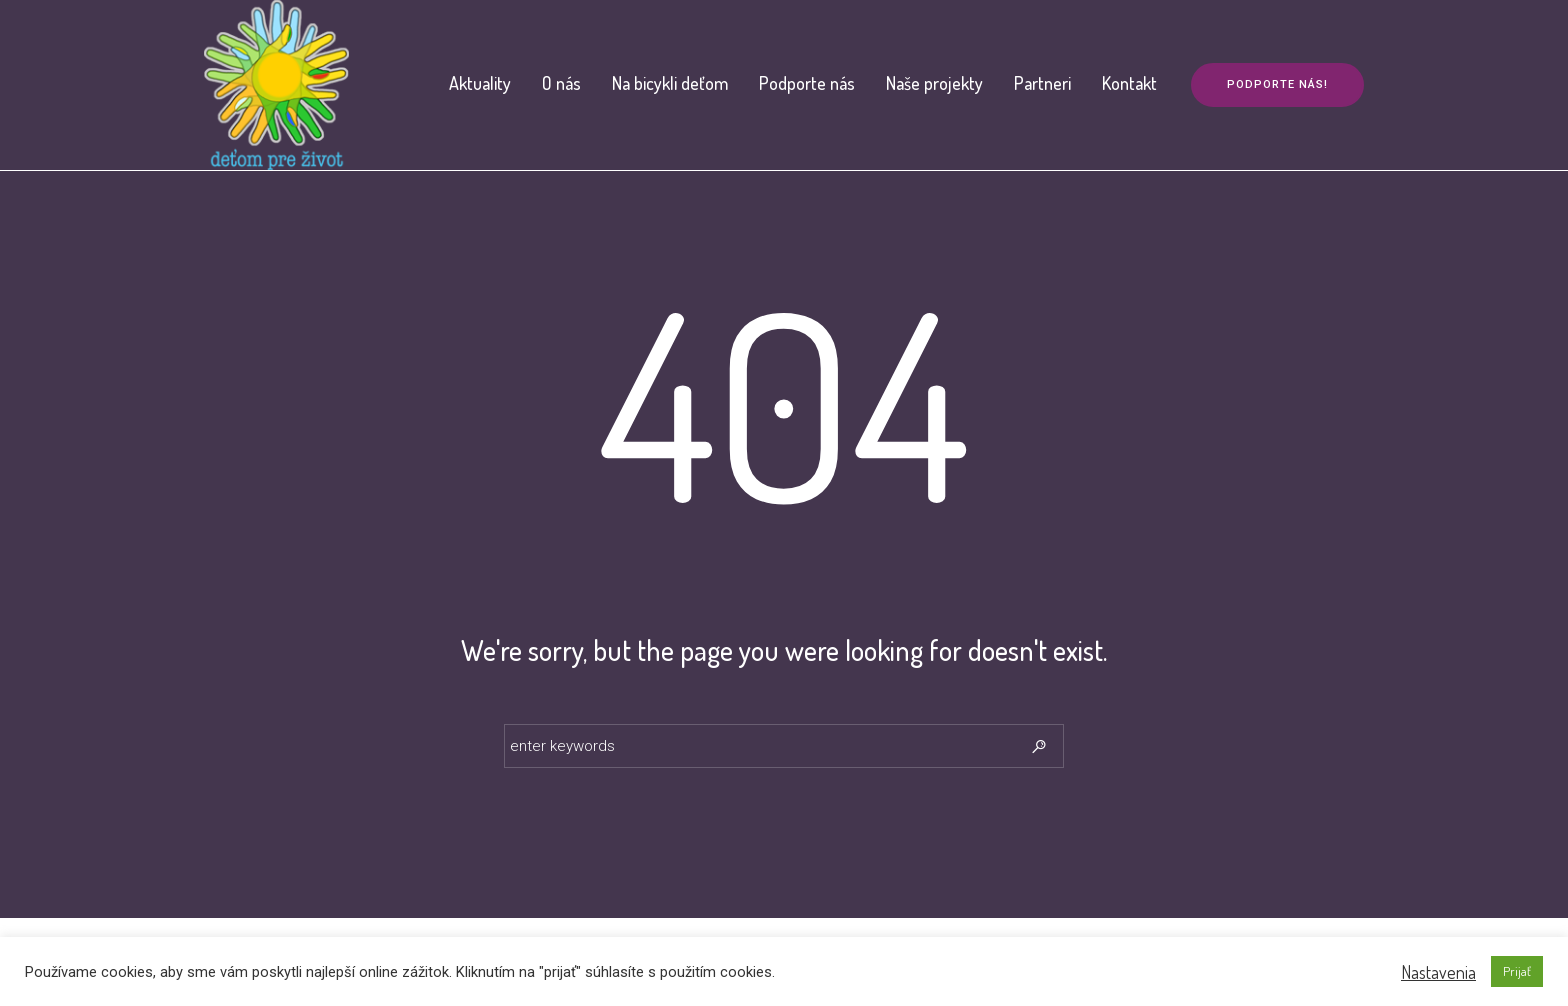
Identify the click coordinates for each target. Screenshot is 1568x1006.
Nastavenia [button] (1438, 972)
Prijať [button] (1517, 971)
